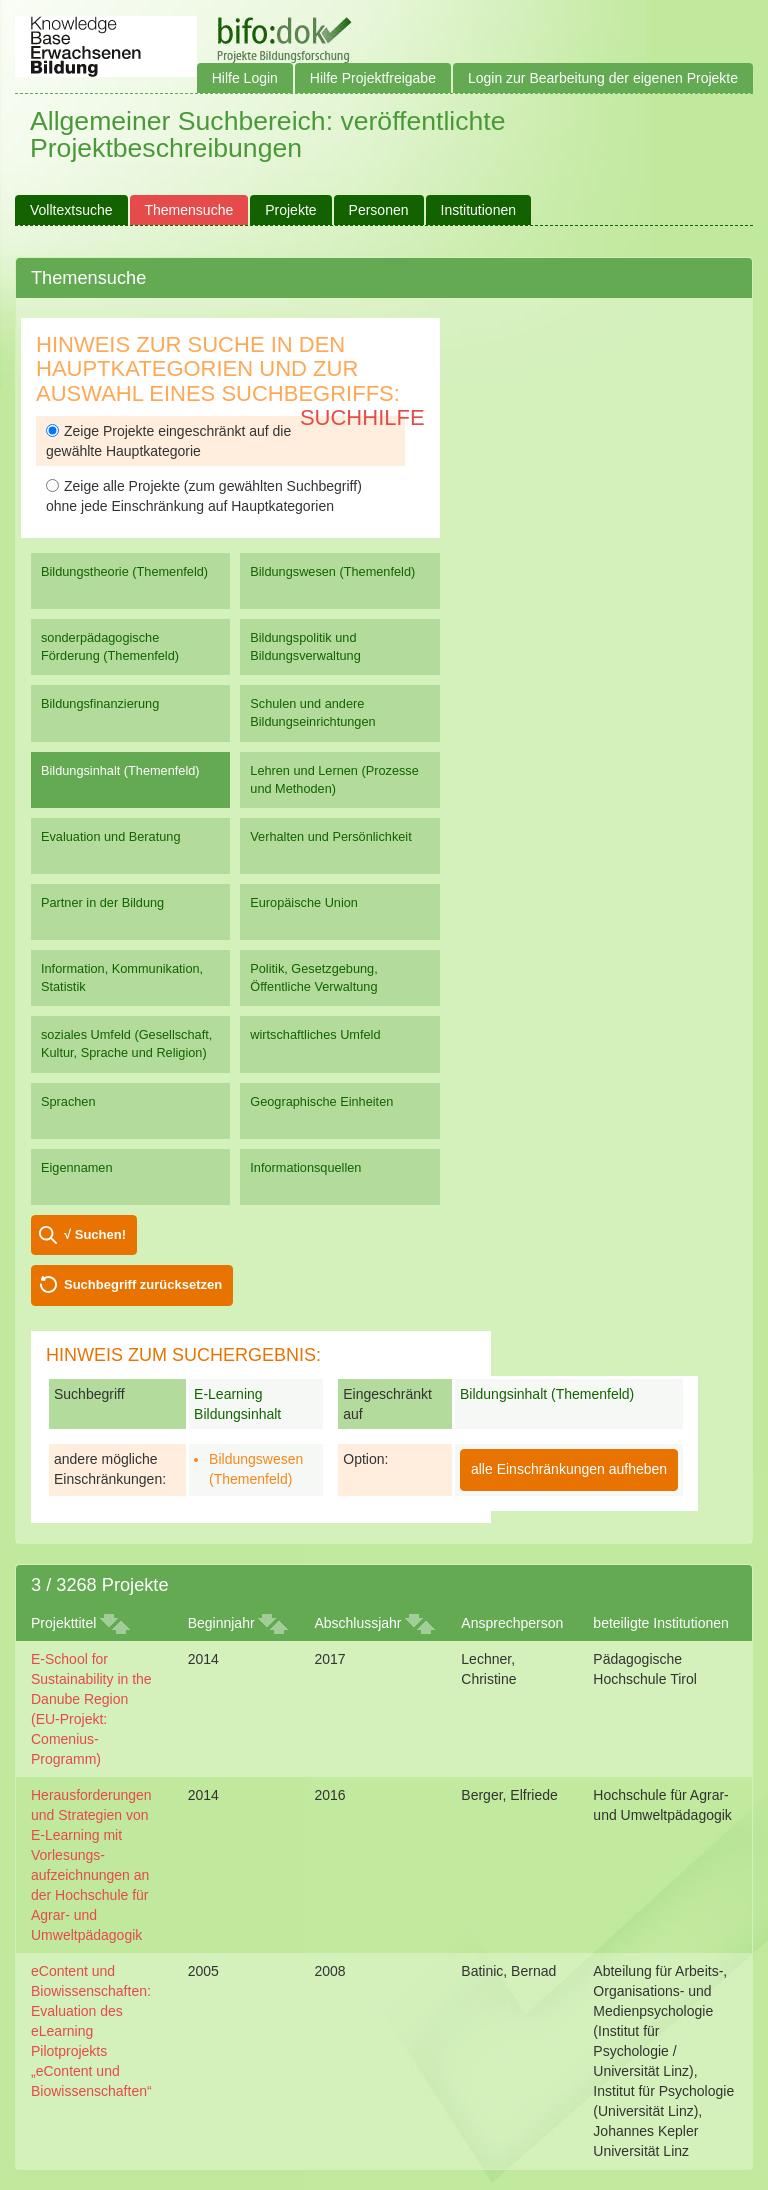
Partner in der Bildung (102, 902)
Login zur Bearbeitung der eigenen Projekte (603, 78)
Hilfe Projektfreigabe (373, 78)
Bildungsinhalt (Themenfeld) (120, 770)
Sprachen (68, 1101)
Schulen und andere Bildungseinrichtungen (312, 712)
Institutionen (479, 210)
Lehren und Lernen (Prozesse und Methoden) (334, 779)
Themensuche (189, 210)
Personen (379, 210)
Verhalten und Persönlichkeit (330, 836)
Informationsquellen (305, 1167)
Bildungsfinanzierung (100, 703)
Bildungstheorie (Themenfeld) (124, 571)
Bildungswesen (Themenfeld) (332, 571)
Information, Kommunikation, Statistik (122, 977)
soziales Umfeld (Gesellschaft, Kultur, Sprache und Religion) (126, 1043)
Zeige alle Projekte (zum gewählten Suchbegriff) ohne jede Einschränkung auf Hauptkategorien (204, 496)
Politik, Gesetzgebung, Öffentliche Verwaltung (313, 977)
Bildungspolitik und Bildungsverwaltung (305, 646)
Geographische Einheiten (321, 1101)
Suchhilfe (362, 417)
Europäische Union (304, 902)
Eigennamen (77, 1167)
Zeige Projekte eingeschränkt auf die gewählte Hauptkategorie (168, 441)
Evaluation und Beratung (110, 836)
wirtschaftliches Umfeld (315, 1034)
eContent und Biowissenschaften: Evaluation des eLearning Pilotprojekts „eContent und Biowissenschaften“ (91, 2031)
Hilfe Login (245, 78)
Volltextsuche (71, 210)
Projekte (290, 210)
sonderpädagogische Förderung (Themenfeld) (110, 646)
